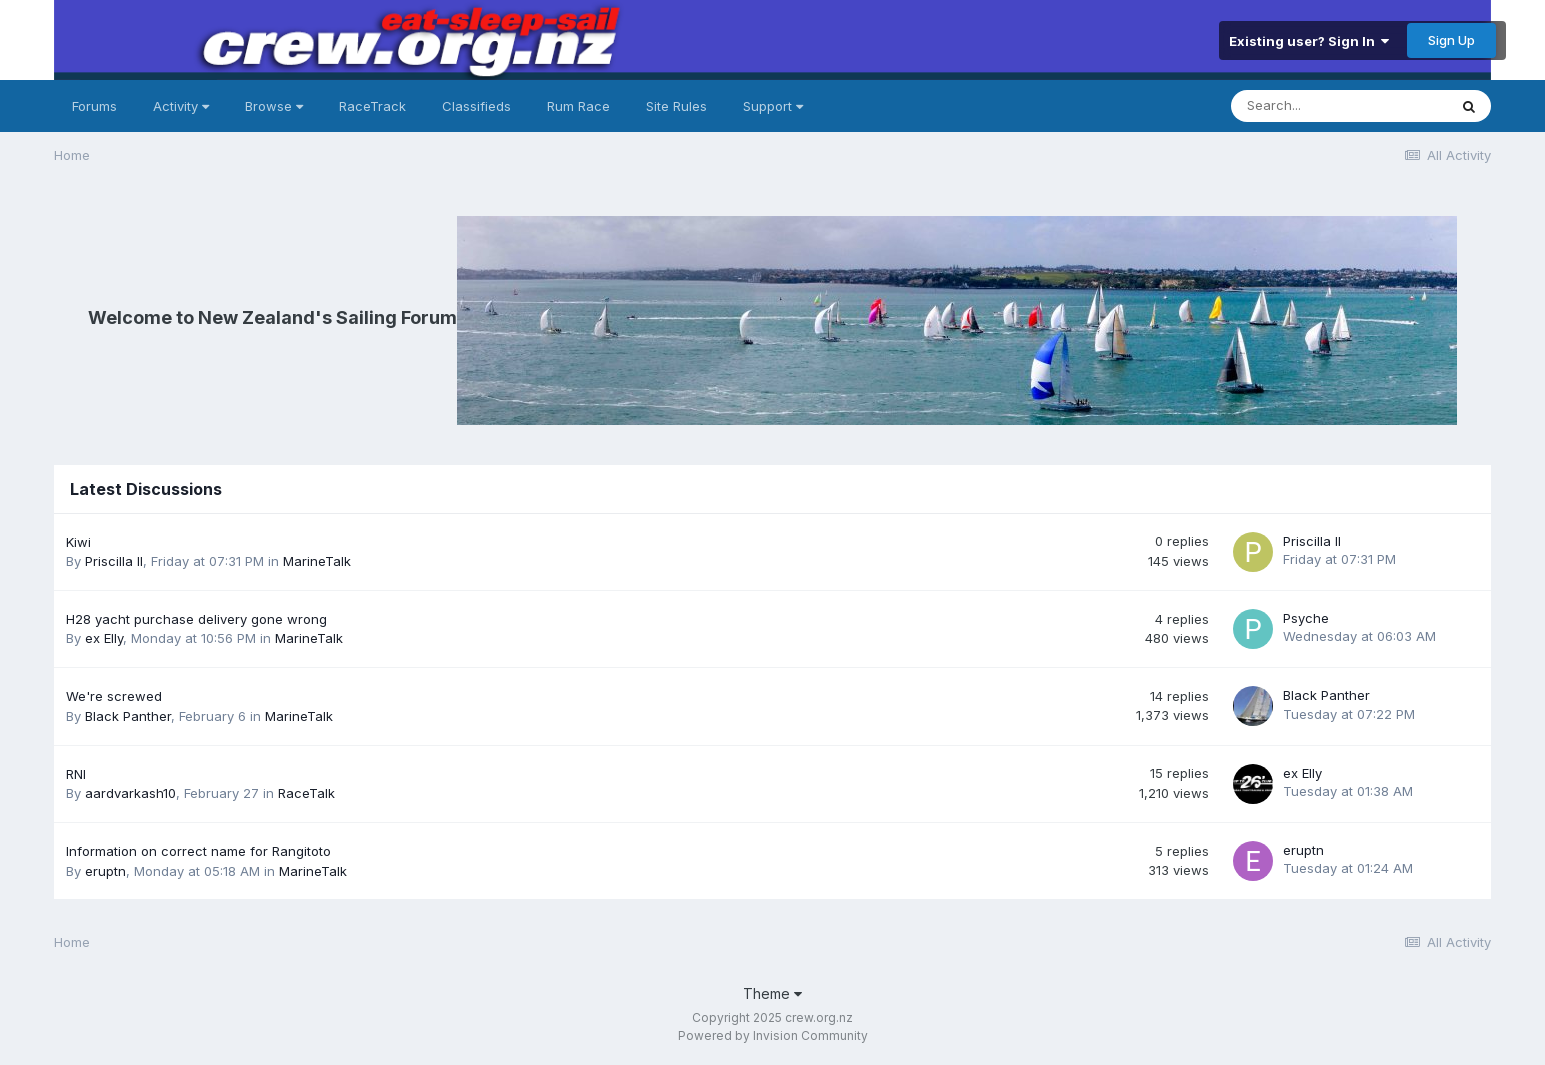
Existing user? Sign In (1309, 41)
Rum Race (578, 106)
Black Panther (128, 716)
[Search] (1339, 106)
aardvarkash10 (130, 793)
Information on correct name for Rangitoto (198, 851)
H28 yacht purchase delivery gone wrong (196, 619)
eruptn (105, 871)
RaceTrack (372, 106)
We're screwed (114, 696)
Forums (94, 106)
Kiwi (78, 542)
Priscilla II (114, 561)
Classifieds (476, 106)
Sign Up (1451, 40)
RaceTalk (306, 793)
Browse (274, 106)
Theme (772, 993)
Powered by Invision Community (773, 1035)
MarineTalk (317, 561)
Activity (181, 106)
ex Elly (104, 638)
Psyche (1306, 618)
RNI (76, 774)
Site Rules (676, 106)
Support (773, 106)
